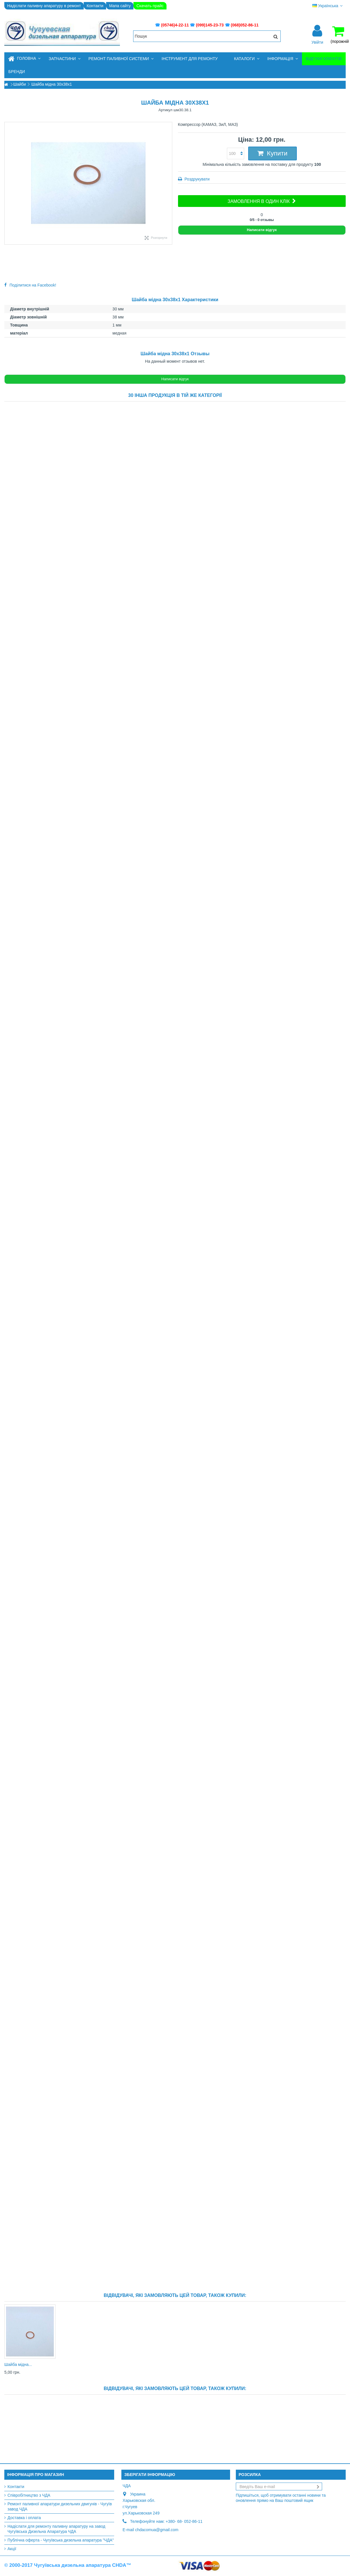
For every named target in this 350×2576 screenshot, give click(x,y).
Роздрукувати (196, 179)
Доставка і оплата (24, 2517)
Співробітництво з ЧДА (28, 2495)
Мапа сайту (120, 5)
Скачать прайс (149, 5)
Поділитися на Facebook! (32, 285)
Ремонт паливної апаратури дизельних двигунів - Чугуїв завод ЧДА (59, 2506)
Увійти (317, 42)
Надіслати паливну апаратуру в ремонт (44, 5)
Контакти (95, 5)
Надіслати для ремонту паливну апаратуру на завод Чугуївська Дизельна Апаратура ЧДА (56, 2529)
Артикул (165, 110)
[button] (64, 58)
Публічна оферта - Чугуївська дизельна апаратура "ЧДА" (60, 2540)
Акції (11, 2548)
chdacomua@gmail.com (156, 2529)
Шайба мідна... (18, 2364)
